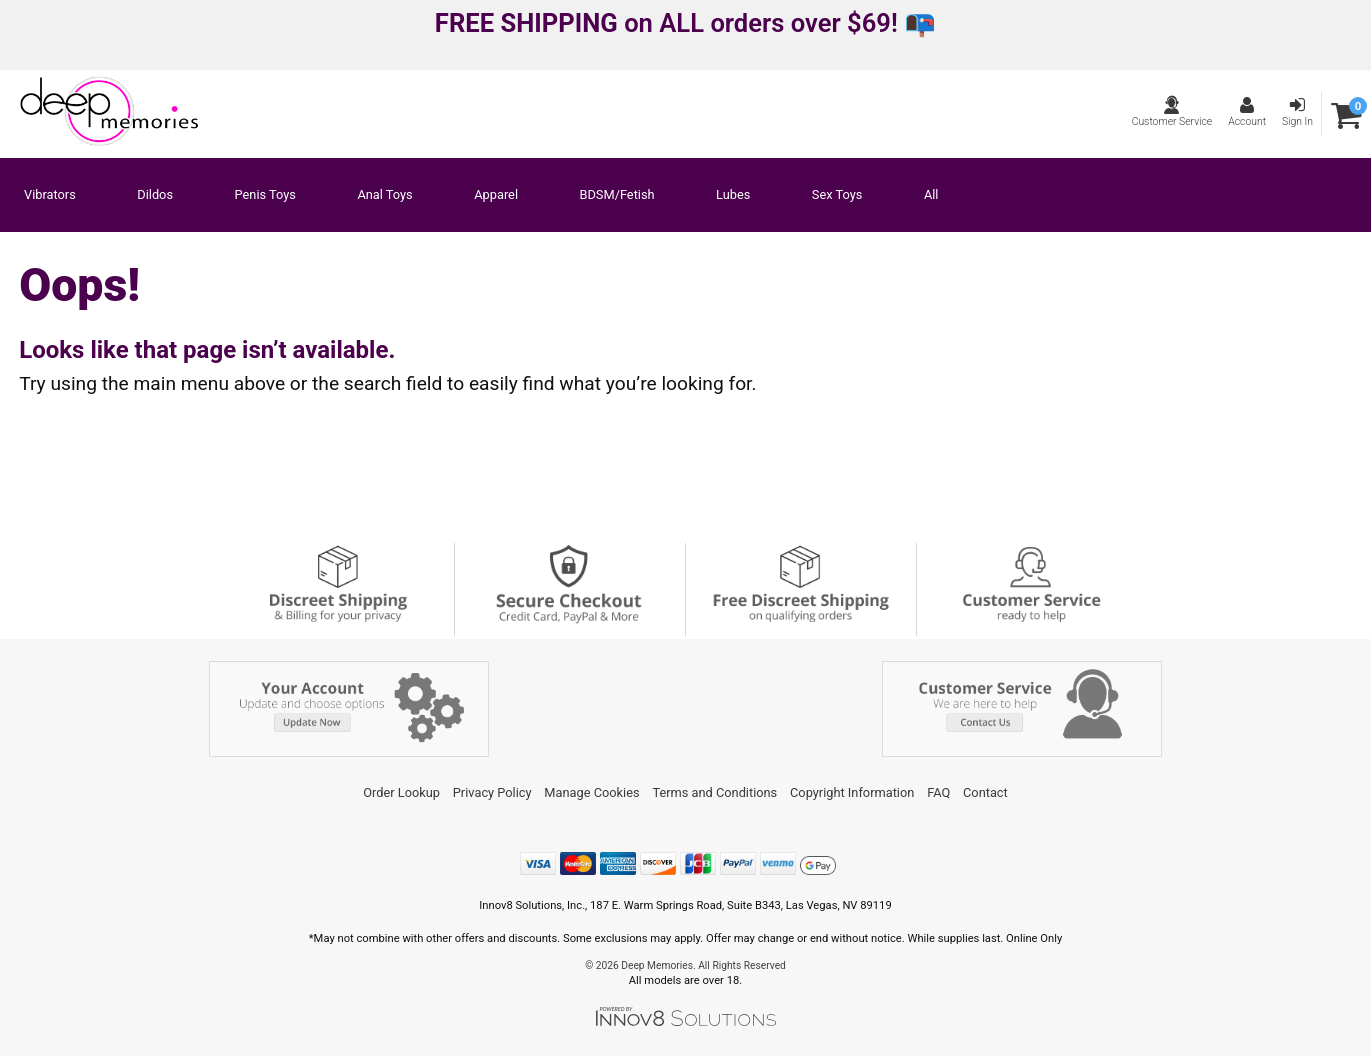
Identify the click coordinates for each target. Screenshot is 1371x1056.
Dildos (155, 195)
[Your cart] (1346, 114)
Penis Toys (265, 195)
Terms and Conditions (714, 792)
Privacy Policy (492, 792)
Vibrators (50, 195)
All (931, 195)
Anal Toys (384, 195)
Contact (985, 792)
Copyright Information (852, 792)
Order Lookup (401, 792)
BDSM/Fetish (617, 195)
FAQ (938, 792)
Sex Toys (837, 195)
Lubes (733, 195)
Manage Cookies (591, 792)
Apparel (496, 195)
